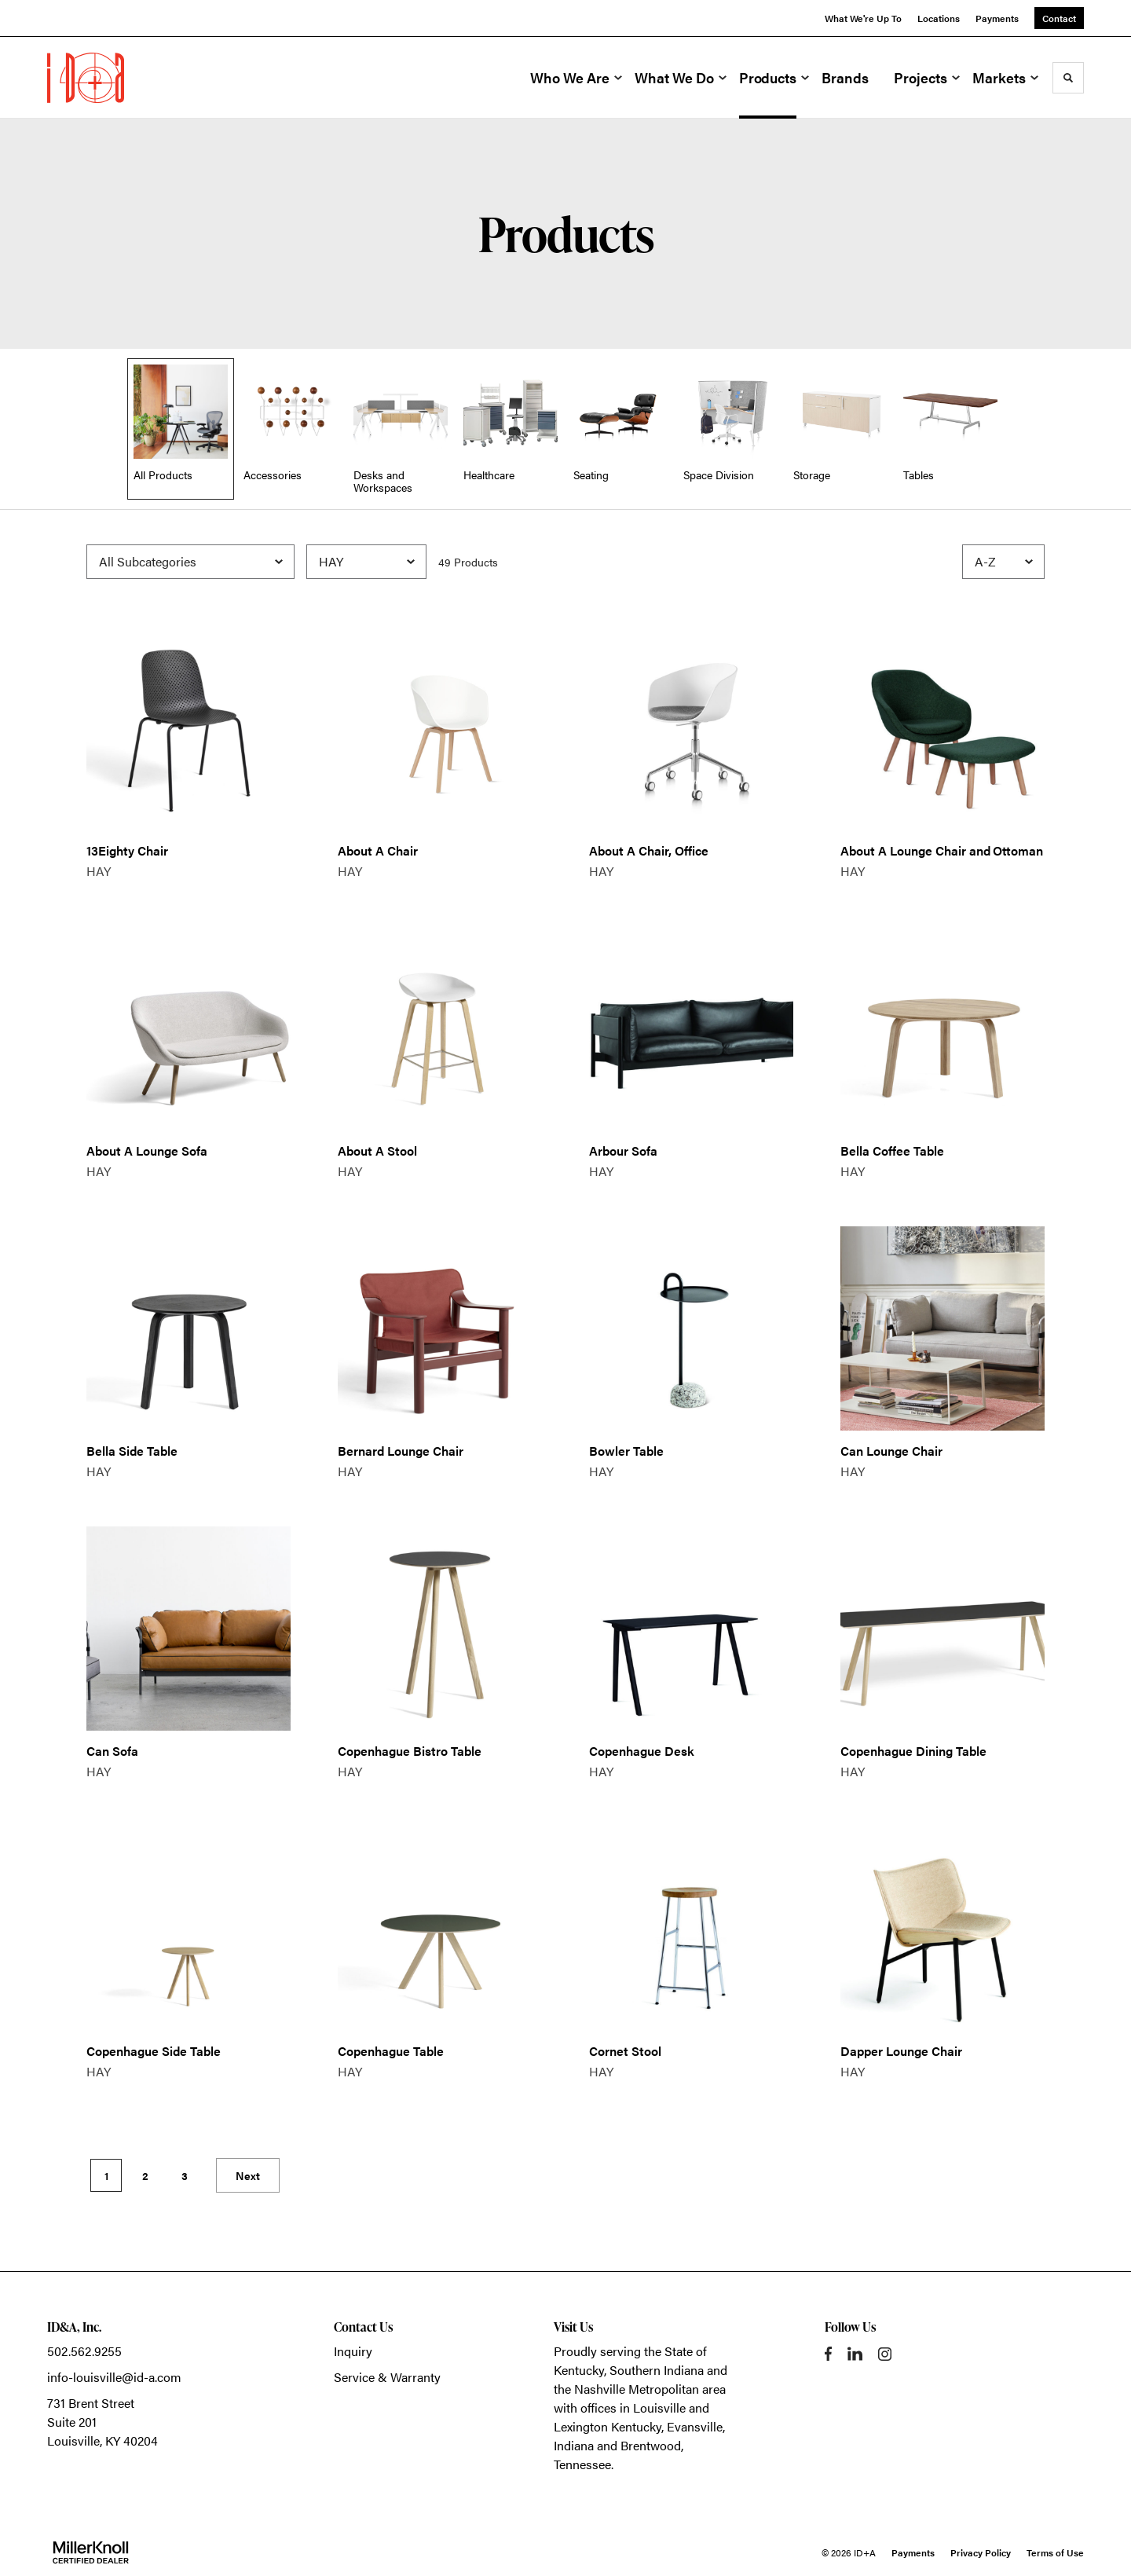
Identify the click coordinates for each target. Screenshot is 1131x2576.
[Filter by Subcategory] (190, 561)
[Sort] (1003, 561)
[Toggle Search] (1068, 77)
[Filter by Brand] (366, 561)
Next (248, 2175)
